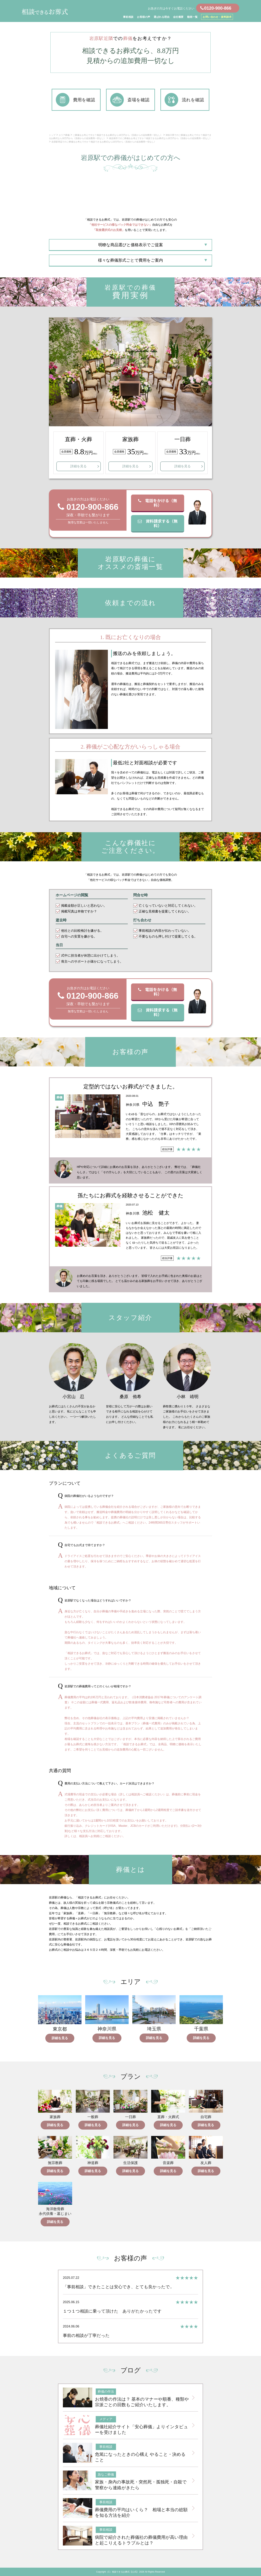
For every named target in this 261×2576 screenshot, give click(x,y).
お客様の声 (143, 16)
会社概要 (178, 16)
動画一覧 (192, 16)
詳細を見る (78, 466)
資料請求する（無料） (158, 523)
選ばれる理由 (161, 16)
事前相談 (128, 16)
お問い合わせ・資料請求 (217, 16)
